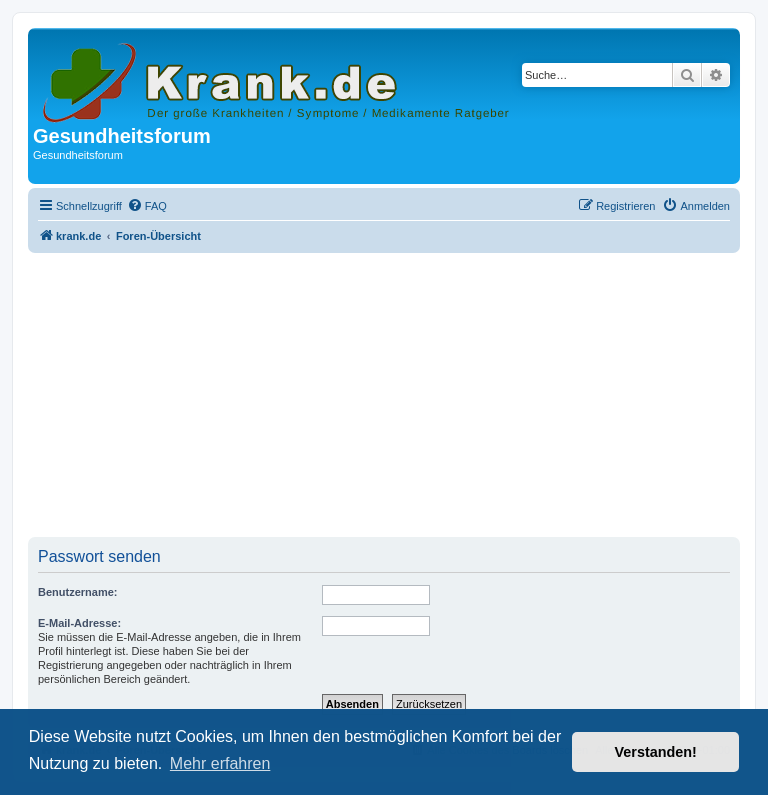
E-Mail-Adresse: (79, 623)
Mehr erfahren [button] (220, 763)
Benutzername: (77, 592)
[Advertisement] (384, 397)
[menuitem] (147, 206)
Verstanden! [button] (656, 752)
